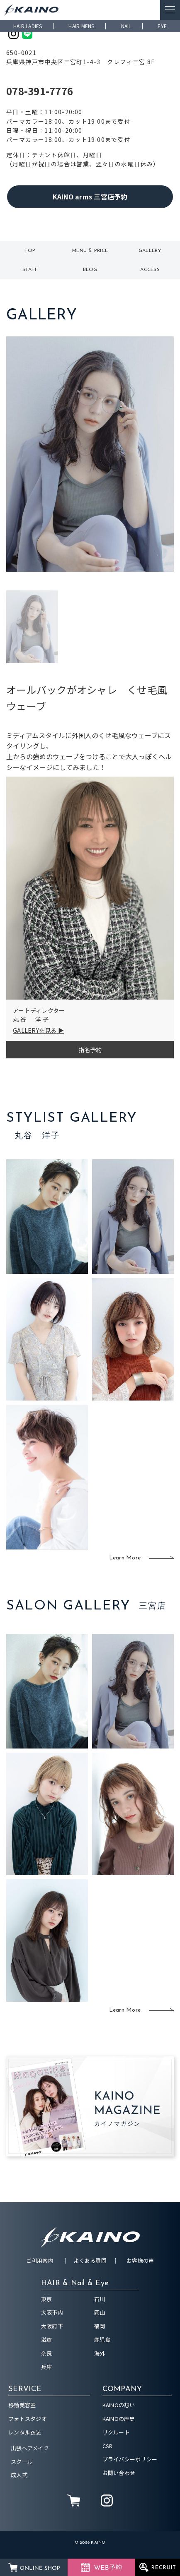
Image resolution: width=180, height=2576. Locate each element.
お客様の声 (140, 2260)
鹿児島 (102, 2339)
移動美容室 (22, 2405)
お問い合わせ (119, 2473)
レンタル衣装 (24, 2432)
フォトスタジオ (27, 2418)
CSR (107, 2446)
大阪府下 (52, 2326)
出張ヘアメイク (30, 2448)
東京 (46, 2299)
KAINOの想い (118, 2405)
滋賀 (46, 2339)
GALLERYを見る (35, 1030)
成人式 (19, 2475)
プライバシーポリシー (130, 2459)
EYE (162, 25)
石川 (99, 2299)
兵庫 (46, 2367)
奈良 (46, 2353)
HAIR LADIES (27, 25)
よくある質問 (90, 2260)
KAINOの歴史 (118, 2418)
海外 (99, 2353)
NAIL (126, 25)
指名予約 (90, 1050)
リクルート (116, 2432)
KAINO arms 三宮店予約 (90, 196)
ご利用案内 (40, 2260)
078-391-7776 (39, 91)
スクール (22, 2462)
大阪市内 (52, 2312)
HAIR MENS (81, 25)
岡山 (99, 2312)
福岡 (99, 2326)
